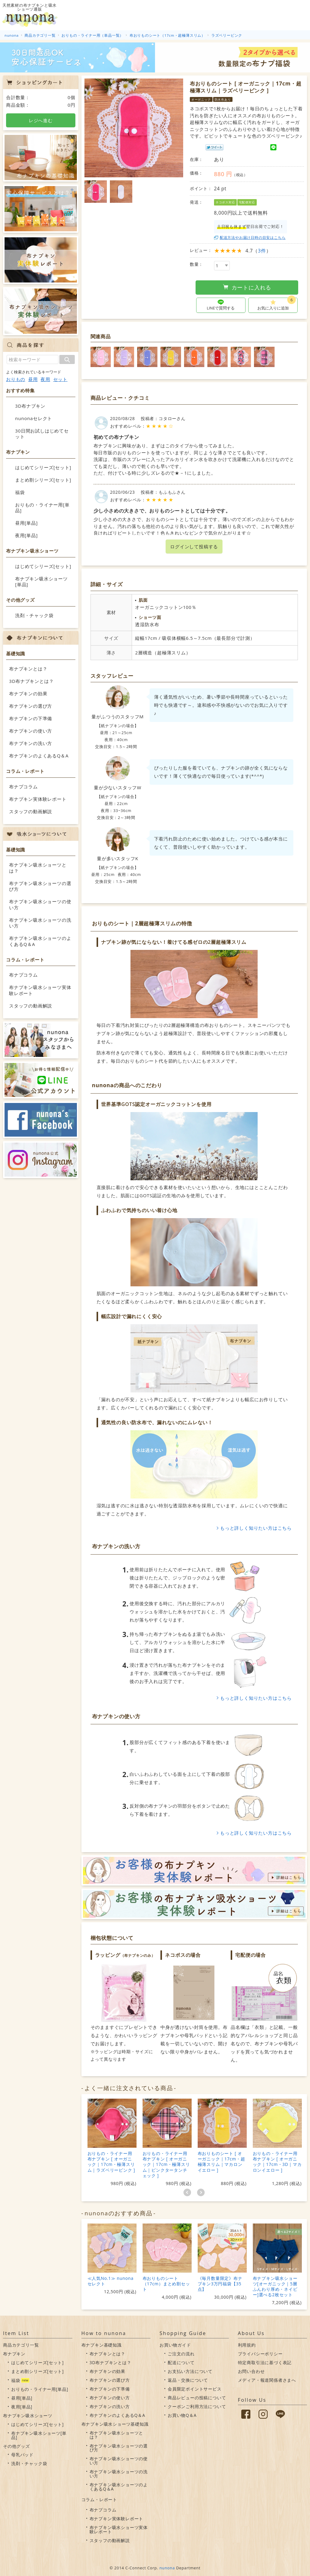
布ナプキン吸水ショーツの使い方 (40, 904)
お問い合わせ (251, 2371)
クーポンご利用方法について (197, 2406)
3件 (262, 250)
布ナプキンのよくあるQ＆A (39, 756)
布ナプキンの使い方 (30, 731)
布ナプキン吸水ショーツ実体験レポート (40, 990)
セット (60, 379)
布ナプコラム (23, 786)
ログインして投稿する (194, 546)
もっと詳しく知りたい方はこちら (256, 1528)
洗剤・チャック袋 (34, 615)
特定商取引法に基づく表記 (265, 2362)
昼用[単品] (26, 523)
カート (299, 15)
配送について (181, 2362)
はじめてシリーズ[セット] (43, 467)
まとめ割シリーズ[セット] (43, 480)
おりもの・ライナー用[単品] (42, 508)
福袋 (20, 492)
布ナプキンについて (200, 15)
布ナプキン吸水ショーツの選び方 (40, 886)
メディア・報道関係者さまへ (267, 2380)
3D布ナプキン (30, 406)
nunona (167, 2568)
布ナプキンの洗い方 (30, 743)
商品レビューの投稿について (197, 2398)
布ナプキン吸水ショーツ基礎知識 (115, 2424)
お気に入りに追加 (276, 304)
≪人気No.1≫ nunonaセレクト (110, 2281)
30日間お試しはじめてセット (42, 434)
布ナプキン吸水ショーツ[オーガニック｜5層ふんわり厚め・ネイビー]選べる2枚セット (275, 2286)
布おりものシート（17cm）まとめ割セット (166, 2283)
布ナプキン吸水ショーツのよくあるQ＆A (40, 941)
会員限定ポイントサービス (195, 2389)
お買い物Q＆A (182, 2415)
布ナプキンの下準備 (30, 718)
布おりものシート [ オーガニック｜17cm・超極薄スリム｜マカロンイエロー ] (221, 2161)
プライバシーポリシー (260, 2354)
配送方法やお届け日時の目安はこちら (253, 237)
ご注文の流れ (181, 2354)
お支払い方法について (190, 2371)
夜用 (45, 379)
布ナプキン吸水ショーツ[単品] (41, 582)
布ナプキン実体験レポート (38, 799)
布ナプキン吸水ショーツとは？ (38, 868)
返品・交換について (188, 2380)
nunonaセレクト (33, 418)
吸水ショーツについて (156, 15)
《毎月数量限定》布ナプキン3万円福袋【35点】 (220, 2283)
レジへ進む (41, 120)
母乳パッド (22, 2454)
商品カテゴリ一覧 (21, 2345)
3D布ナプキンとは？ (31, 681)
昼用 (33, 379)
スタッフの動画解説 (30, 811)
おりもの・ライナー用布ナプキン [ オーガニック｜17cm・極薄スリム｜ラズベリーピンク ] (111, 2161)
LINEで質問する (221, 308)
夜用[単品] (26, 535)
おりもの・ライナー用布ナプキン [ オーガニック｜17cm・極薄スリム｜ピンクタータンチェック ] (166, 2164)
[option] (133, 128)
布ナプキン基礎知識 (101, 2345)
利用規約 (247, 2345)
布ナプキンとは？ (28, 669)
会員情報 (274, 15)
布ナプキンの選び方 (30, 706)
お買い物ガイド (241, 15)
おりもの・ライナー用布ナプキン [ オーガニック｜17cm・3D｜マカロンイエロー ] (277, 2161)
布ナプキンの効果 (28, 693)
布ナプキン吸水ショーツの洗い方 (40, 923)
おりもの (15, 379)
